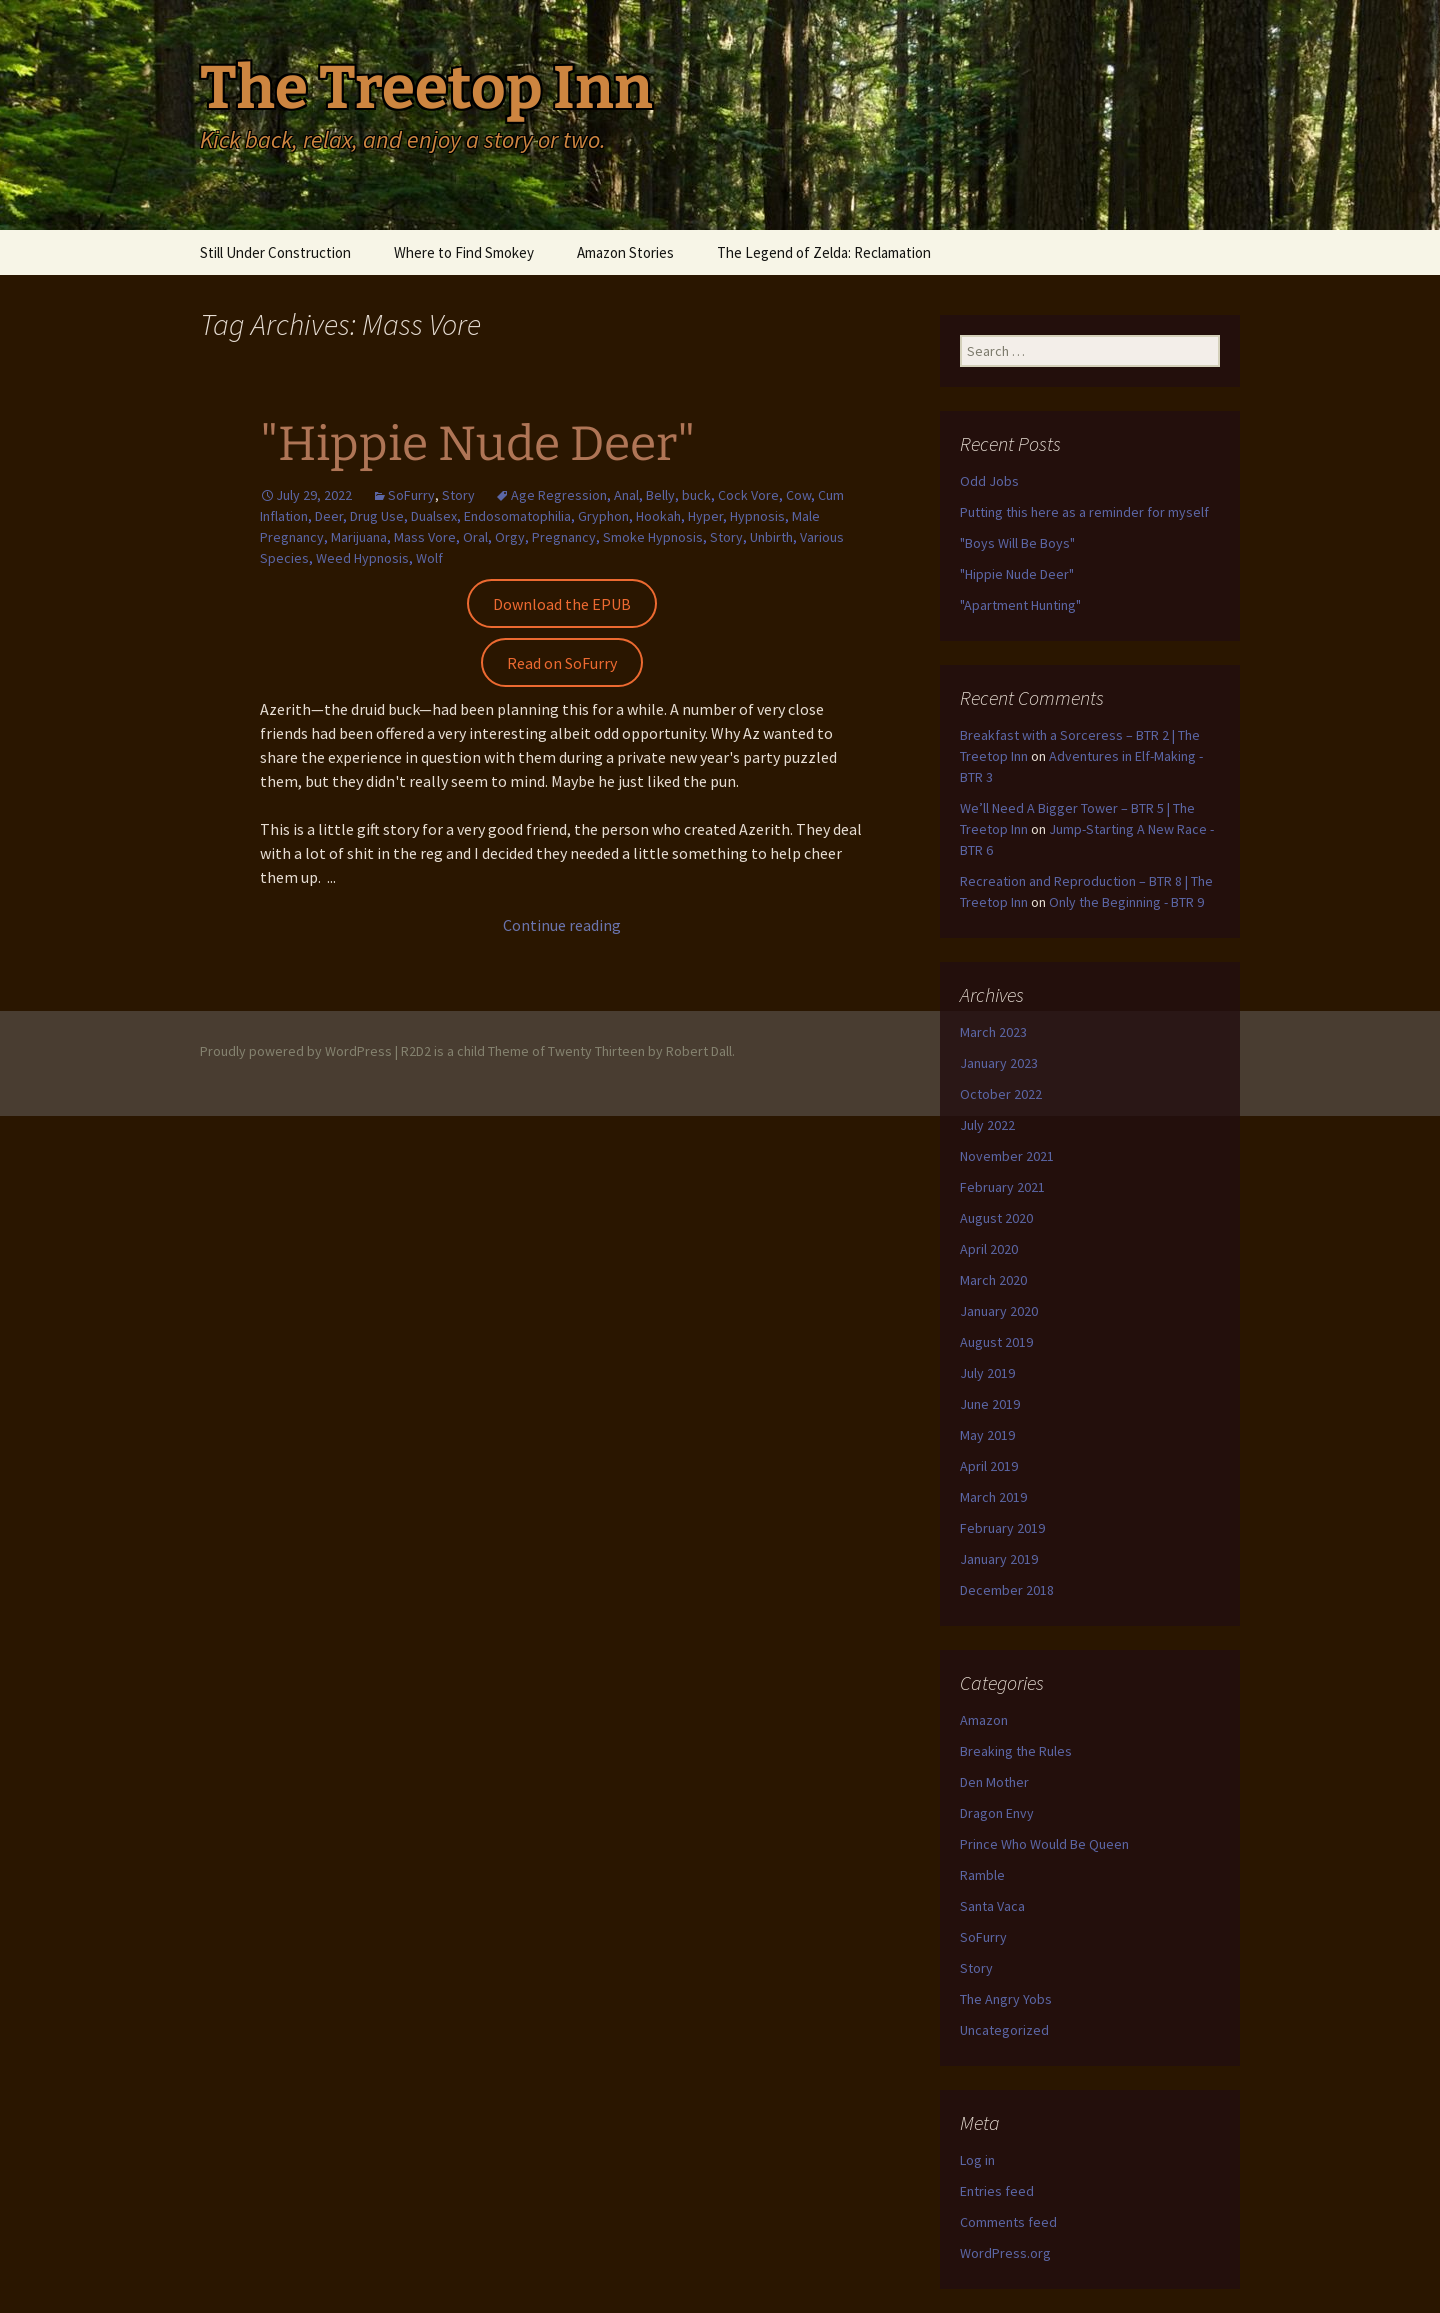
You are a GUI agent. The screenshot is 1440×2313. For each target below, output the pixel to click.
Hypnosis (757, 516)
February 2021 (1002, 1187)
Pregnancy (564, 537)
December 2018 (1007, 1590)
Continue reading (562, 925)
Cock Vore (748, 495)
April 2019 (989, 1466)
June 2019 (990, 1404)
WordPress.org (1005, 2253)
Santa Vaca (992, 1906)
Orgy (510, 537)
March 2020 (993, 1280)
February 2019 (1002, 1528)
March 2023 (993, 1032)
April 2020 (989, 1249)
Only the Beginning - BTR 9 (1126, 902)
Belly (660, 495)
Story (458, 495)
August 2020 (996, 1218)
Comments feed (1008, 2222)
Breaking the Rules (1016, 1751)
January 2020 (999, 1311)
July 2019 (987, 1373)
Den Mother (994, 1782)
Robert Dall (699, 1051)
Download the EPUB (562, 604)
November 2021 (1007, 1156)
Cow (798, 495)
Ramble (982, 1875)
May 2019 (987, 1435)
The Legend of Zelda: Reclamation (824, 252)
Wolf (429, 558)
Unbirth (771, 537)
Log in (977, 2160)
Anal (626, 495)
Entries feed (997, 2191)
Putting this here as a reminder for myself (1084, 512)
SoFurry (411, 495)
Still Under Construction (275, 252)
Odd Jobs (989, 481)
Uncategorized (1004, 2030)
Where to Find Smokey (464, 252)
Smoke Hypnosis (653, 537)
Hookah (658, 516)
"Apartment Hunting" (1020, 605)
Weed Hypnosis (362, 558)
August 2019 (996, 1342)
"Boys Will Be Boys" (1017, 543)
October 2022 (1001, 1094)
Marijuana (359, 537)
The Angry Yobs (1006, 1999)
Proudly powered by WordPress (296, 1051)
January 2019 (999, 1559)
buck (696, 495)
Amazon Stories (625, 252)
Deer (329, 516)
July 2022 (987, 1125)
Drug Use (377, 516)
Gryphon (603, 516)
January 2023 (999, 1063)
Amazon (984, 1720)
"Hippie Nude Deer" (477, 444)
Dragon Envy (997, 1813)
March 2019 (993, 1497)
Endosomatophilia (517, 516)
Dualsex (434, 516)
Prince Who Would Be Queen (1044, 1844)
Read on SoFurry (562, 663)
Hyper (705, 516)
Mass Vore (425, 537)
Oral (475, 537)
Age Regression (559, 495)
